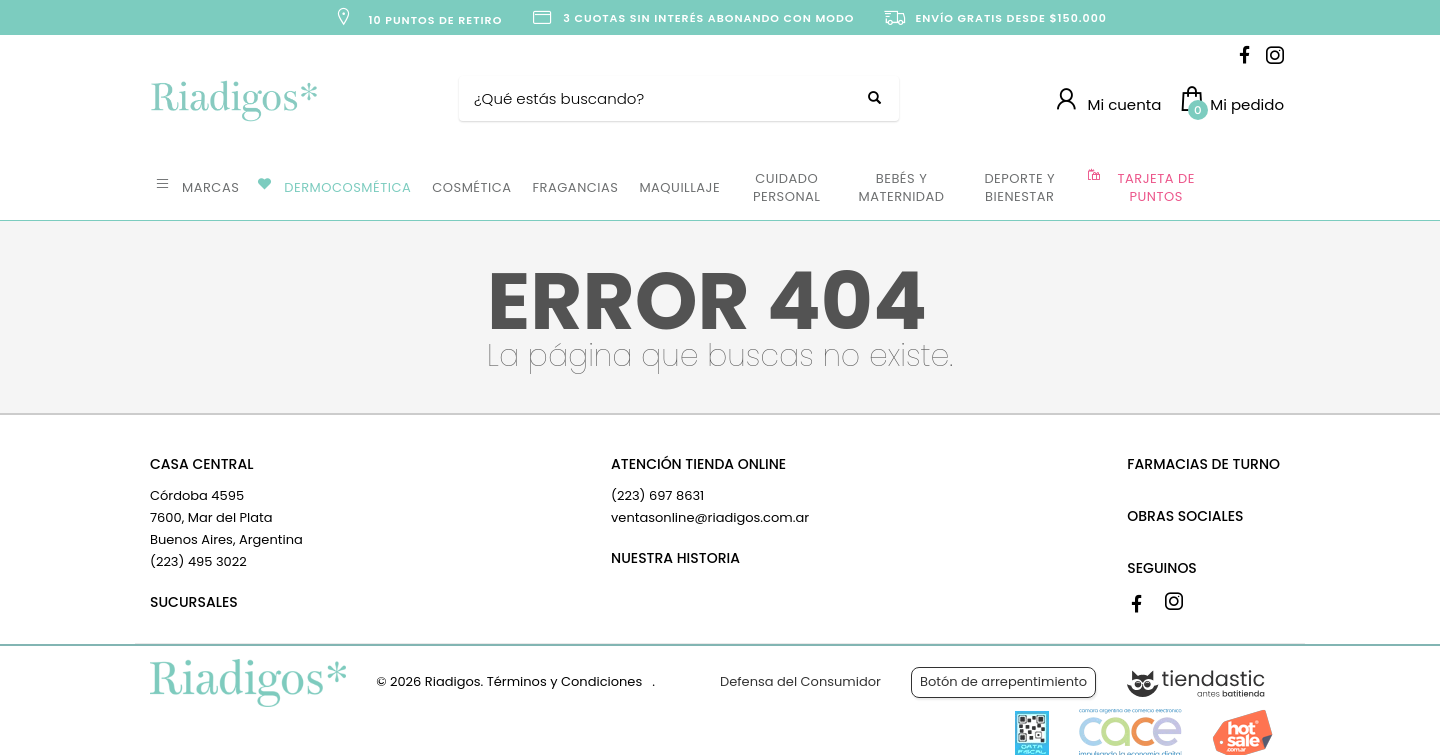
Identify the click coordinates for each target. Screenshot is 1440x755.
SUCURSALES (194, 602)
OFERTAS (1249, 186)
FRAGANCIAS (576, 187)
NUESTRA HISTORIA (675, 558)
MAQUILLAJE (679, 187)
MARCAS (210, 187)
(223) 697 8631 (657, 495)
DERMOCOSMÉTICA (347, 187)
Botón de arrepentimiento (1003, 681)
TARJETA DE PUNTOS (1156, 187)
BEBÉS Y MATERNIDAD (901, 187)
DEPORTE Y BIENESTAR (1019, 187)
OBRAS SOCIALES (1185, 516)
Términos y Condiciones (564, 681)
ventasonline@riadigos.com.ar (710, 517)
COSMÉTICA (471, 187)
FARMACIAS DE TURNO (1203, 464)
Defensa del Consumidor (800, 681)
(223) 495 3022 (198, 561)
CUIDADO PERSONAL (786, 187)
